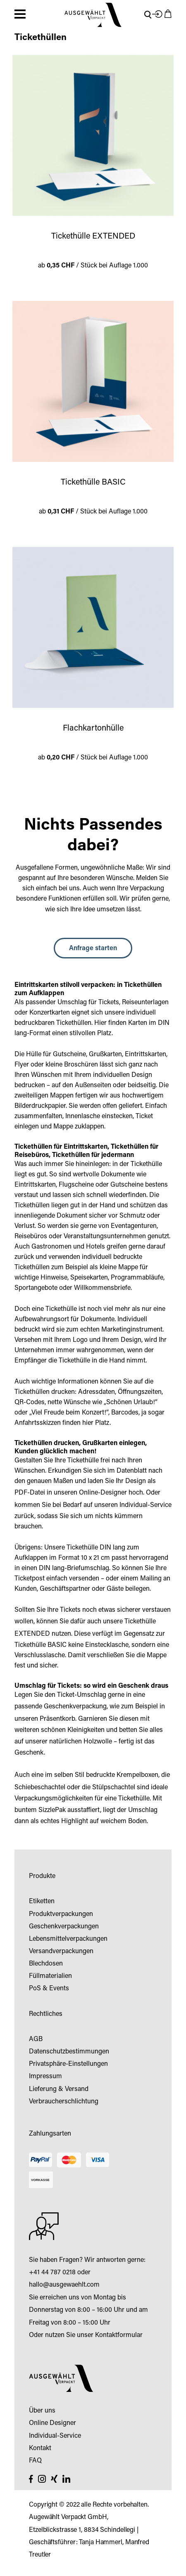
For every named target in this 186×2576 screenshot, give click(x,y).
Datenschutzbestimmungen (69, 2051)
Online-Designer (103, 1493)
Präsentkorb (57, 1719)
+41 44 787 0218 (52, 2272)
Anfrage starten (93, 948)
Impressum (45, 2076)
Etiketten (42, 1901)
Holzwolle (97, 1742)
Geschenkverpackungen (64, 1926)
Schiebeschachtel (39, 1787)
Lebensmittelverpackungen (68, 1939)
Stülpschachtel (113, 1787)
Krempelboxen (137, 1775)
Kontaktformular (119, 2335)
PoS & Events (49, 1988)
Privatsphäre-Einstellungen (68, 2064)
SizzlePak (52, 1810)
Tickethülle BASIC (93, 482)
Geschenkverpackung (75, 1706)
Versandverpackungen (61, 1951)
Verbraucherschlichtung (63, 2101)
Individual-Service (145, 1505)
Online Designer (52, 2423)
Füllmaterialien (50, 1976)
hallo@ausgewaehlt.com (64, 2285)
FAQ (35, 2461)
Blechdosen (46, 1964)
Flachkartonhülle (93, 728)
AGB (36, 2039)
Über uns (42, 2411)
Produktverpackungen (61, 1914)
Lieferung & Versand (58, 2089)
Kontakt (40, 2448)
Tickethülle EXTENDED (93, 236)
